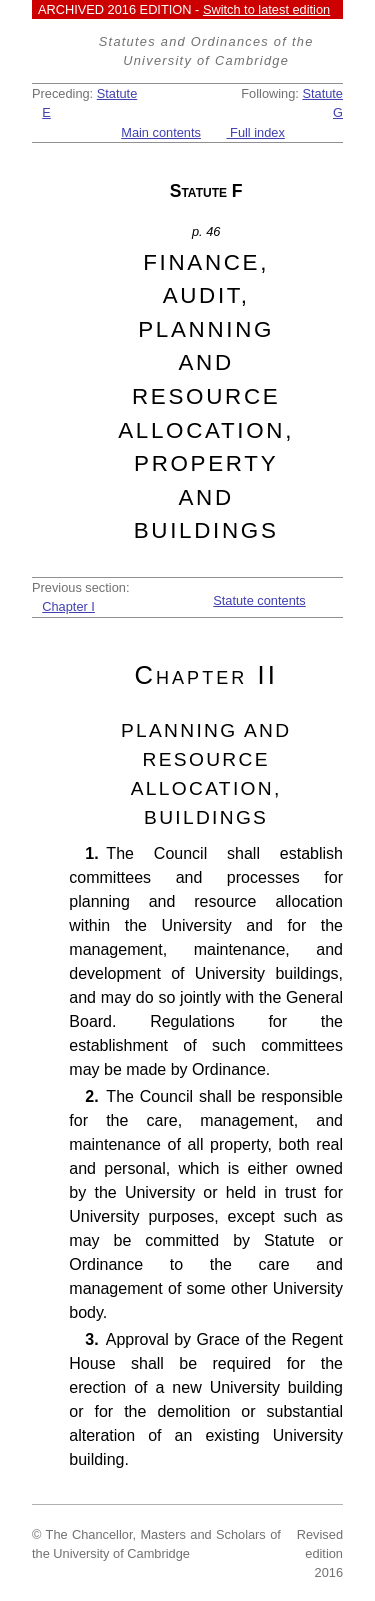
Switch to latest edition (266, 9)
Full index (256, 132)
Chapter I (68, 606)
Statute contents (259, 600)
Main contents (161, 132)
